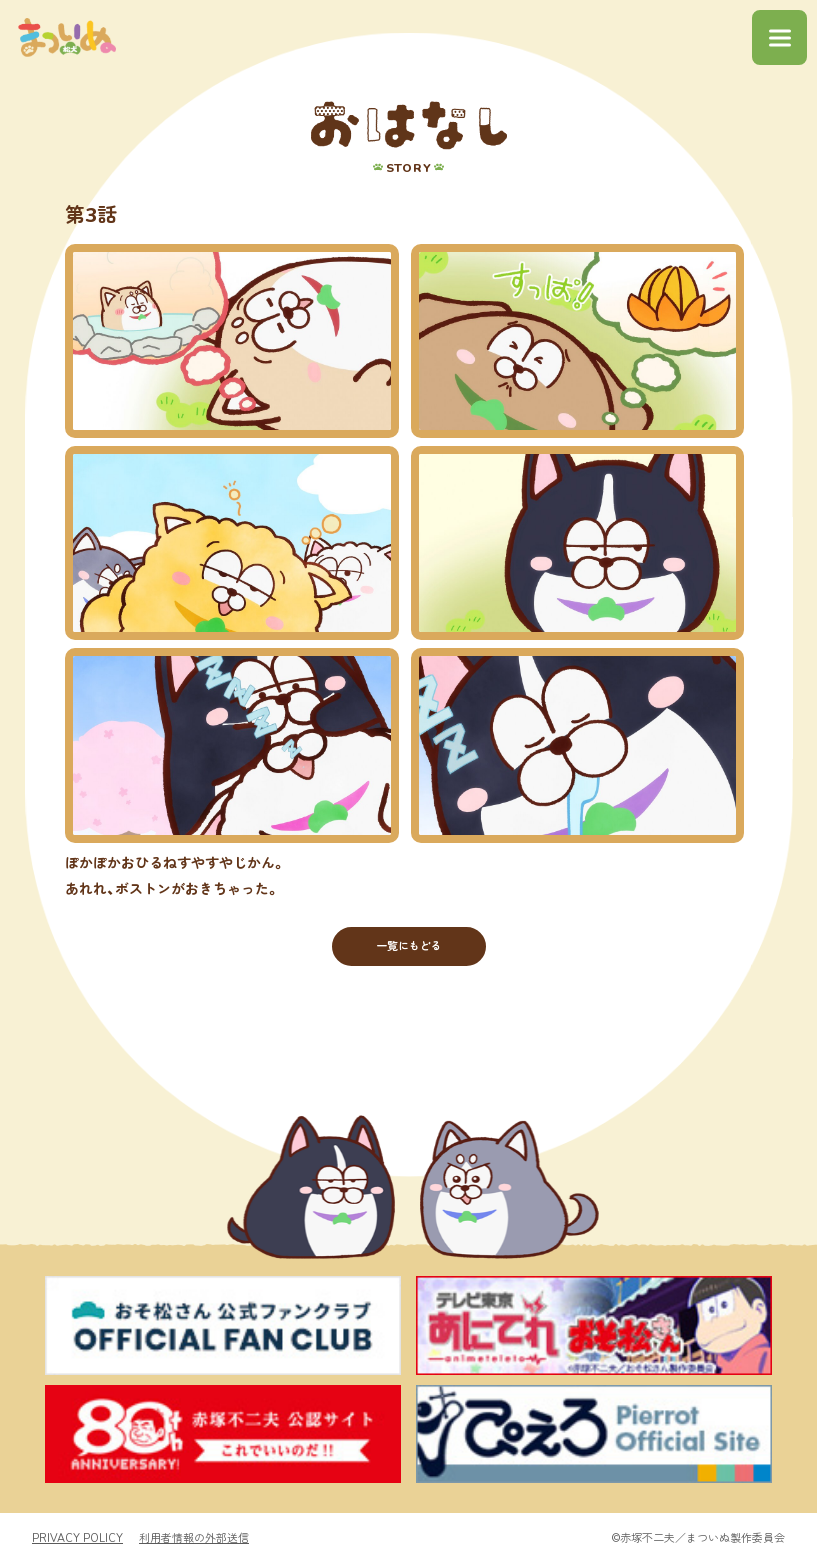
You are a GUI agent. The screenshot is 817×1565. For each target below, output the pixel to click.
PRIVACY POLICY (77, 1539)
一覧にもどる (409, 945)
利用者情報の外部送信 (194, 1539)
